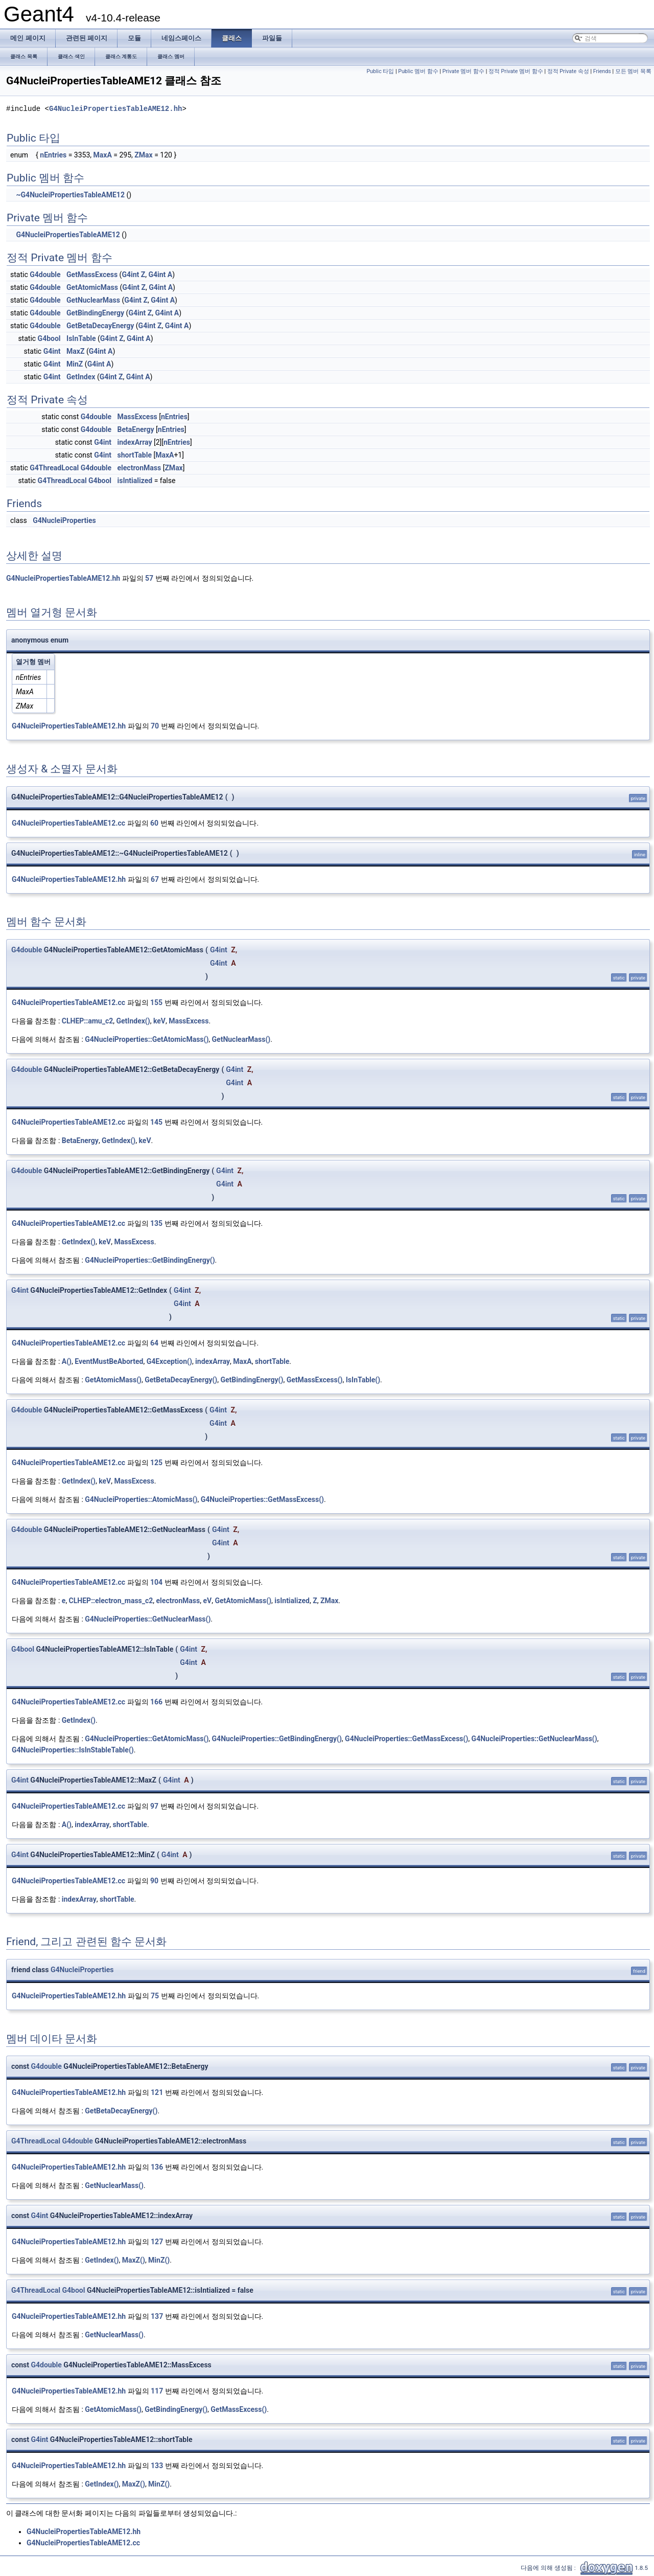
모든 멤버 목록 (633, 71)
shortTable (135, 455)
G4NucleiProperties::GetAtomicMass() (146, 1039)
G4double (45, 274)
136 (157, 2167)
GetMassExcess (92, 274)
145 (156, 1122)
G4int (130, 274)
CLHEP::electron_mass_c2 (111, 1601)
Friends (602, 71)
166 (156, 1702)
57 (149, 578)
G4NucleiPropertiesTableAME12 (68, 235)
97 (154, 1806)
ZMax (143, 155)
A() (67, 1361)
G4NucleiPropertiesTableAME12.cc (68, 823)
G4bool (49, 338)
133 (157, 2465)
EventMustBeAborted (109, 1361)
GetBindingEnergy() (252, 1380)
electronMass (139, 468)
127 (157, 2242)
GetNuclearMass (93, 300)
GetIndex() (133, 1021)
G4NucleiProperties (64, 520)
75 (155, 1996)
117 (157, 2391)
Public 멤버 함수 (418, 71)
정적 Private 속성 (568, 71)
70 (155, 726)
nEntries (53, 155)
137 (157, 2316)
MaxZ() (133, 2260)
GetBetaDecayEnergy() (181, 1380)
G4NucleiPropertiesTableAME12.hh (115, 108)
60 (154, 823)
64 (154, 1343)
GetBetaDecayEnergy (100, 326)
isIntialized (135, 480)
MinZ (74, 364)
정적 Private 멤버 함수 (515, 71)
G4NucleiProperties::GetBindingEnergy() (150, 1260)
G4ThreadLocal (54, 468)
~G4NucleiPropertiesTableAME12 (70, 195)
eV (207, 1601)
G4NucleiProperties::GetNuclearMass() (148, 1619)
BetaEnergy (136, 429)
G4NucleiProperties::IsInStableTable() (73, 1750)
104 (156, 1582)
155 (156, 1002)
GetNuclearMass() (241, 1039)
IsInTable (81, 338)
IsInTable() (363, 1380)
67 (155, 879)
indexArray (135, 442)
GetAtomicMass (92, 287)
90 (154, 1881)
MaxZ (75, 351)
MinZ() (159, 2260)
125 (156, 1462)
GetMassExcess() (315, 1380)
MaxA (103, 155)
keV (159, 1021)
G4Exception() (169, 1361)
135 (156, 1223)
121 (157, 2092)
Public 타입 (380, 71)
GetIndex (80, 377)
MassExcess (137, 417)
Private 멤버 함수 (463, 71)
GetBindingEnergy (95, 313)
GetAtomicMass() (113, 1380)
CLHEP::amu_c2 (87, 1021)
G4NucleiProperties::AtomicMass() (141, 1499)
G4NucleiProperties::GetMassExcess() (262, 1499)
